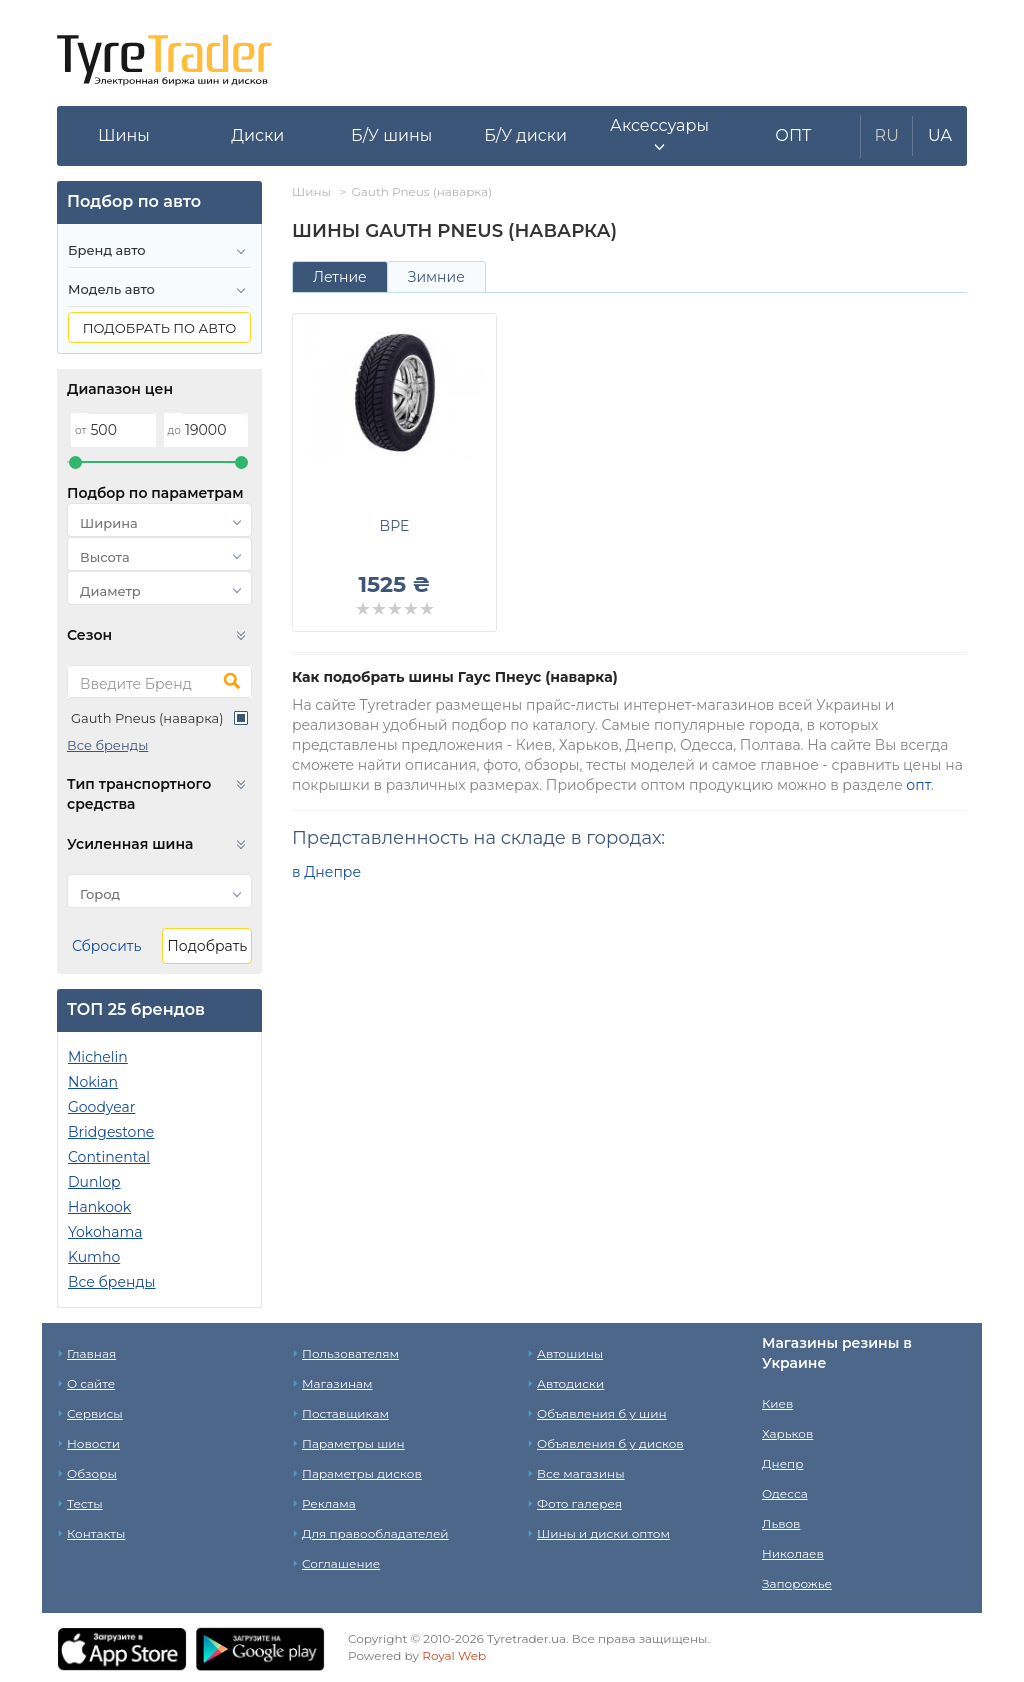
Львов (781, 1523)
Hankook (99, 1207)
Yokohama (105, 1232)
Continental (109, 1157)
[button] (660, 136)
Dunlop (94, 1182)
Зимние (436, 277)
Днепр (782, 1463)
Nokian (93, 1082)
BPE (395, 526)
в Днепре (326, 872)
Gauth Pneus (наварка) (147, 718)
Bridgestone (111, 1132)
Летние (340, 277)
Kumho (94, 1257)
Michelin (98, 1057)
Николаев (793, 1553)
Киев (777, 1403)
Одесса (785, 1493)
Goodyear (101, 1107)
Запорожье (797, 1583)
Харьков (787, 1433)
